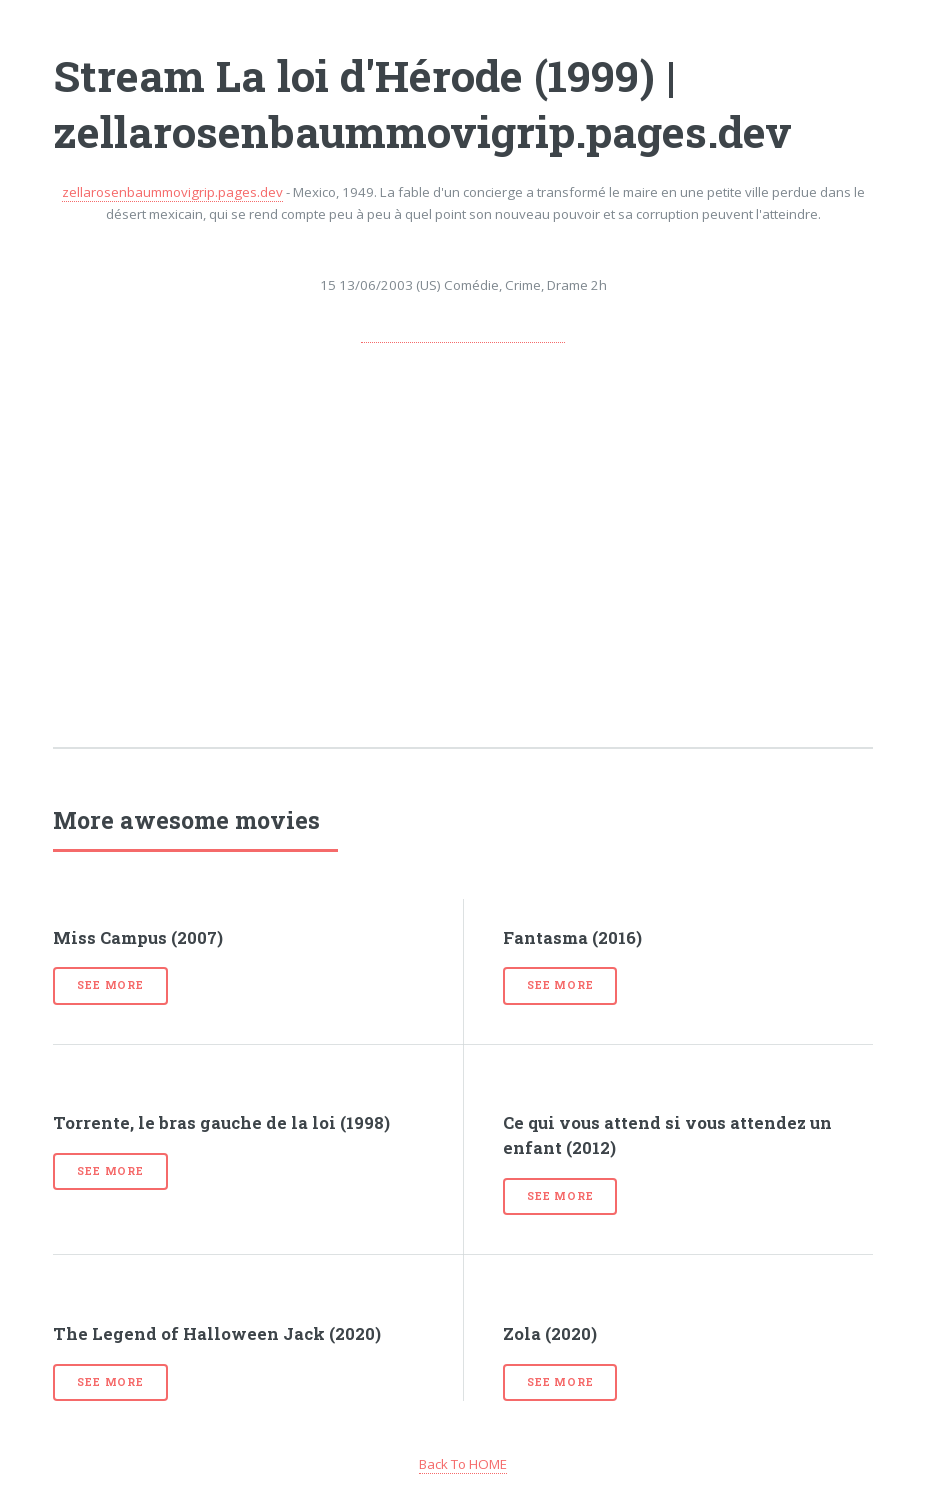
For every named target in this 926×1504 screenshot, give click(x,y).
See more (110, 985)
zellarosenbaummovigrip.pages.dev (172, 192)
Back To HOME (463, 1464)
